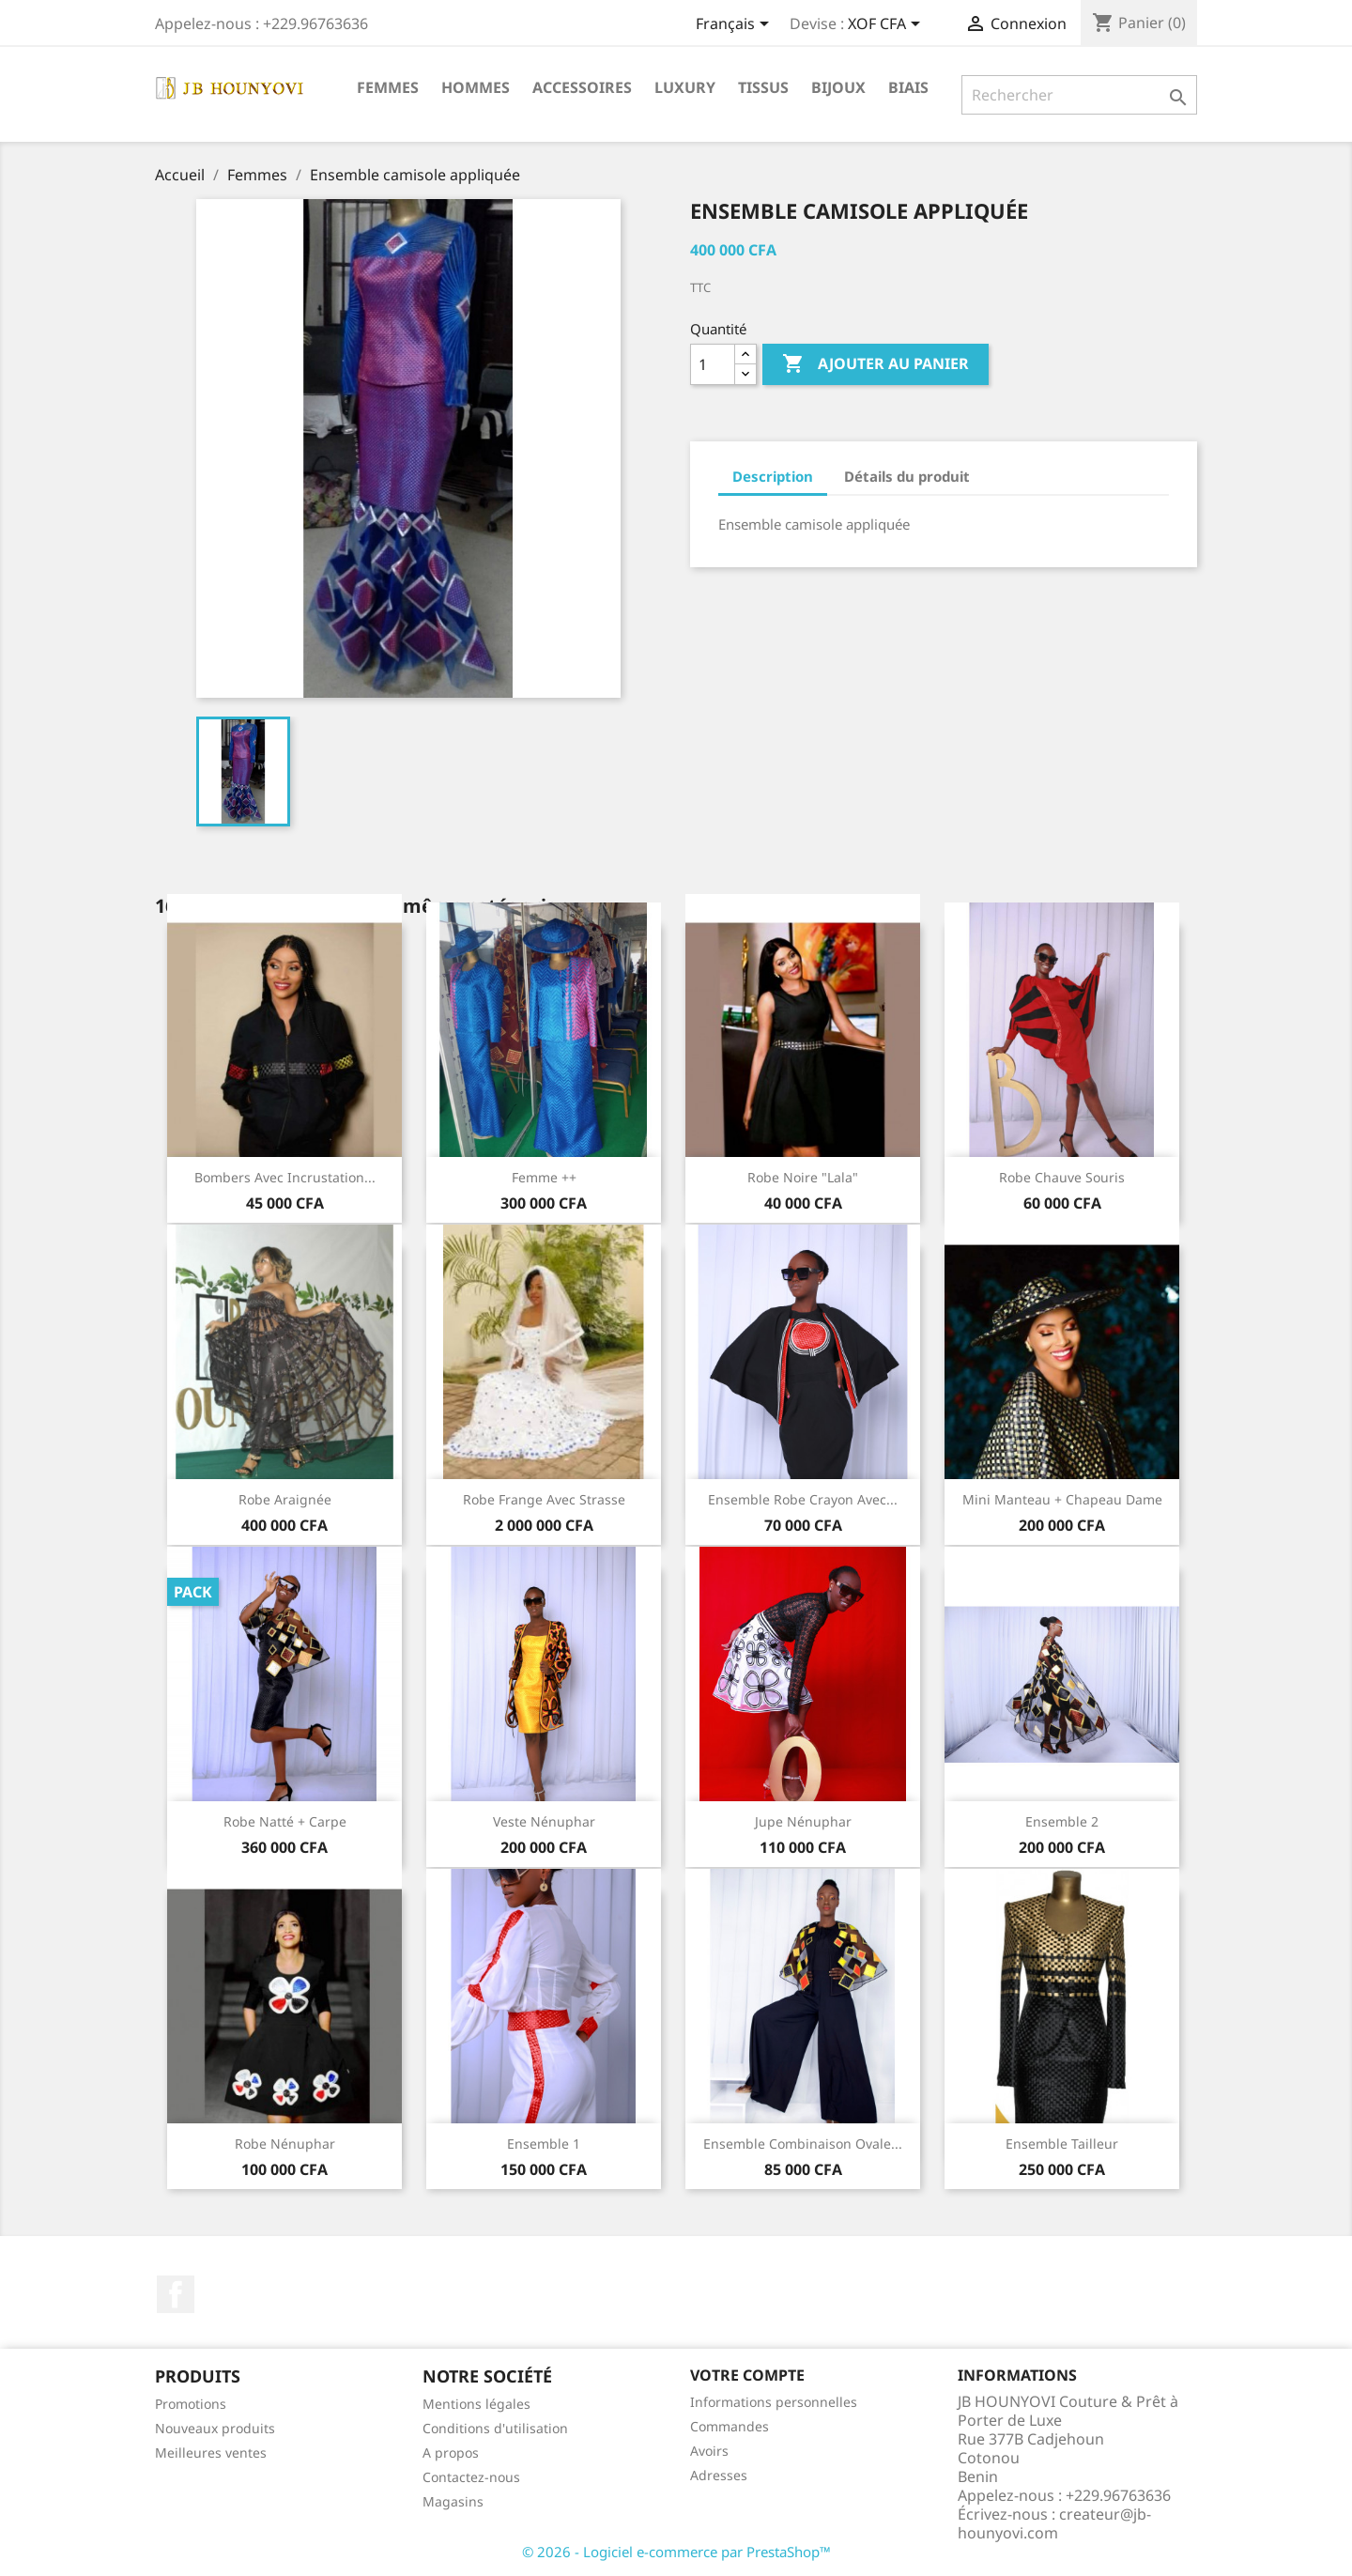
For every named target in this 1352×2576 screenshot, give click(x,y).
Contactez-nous (471, 2477)
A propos (450, 2452)
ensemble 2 (1061, 1821)
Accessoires (582, 87)
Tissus (763, 87)
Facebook (175, 2294)
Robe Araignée (284, 1499)
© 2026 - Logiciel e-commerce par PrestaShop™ (676, 2551)
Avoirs (709, 2451)
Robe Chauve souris (1062, 1177)
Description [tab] (772, 476)
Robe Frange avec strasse (544, 1499)
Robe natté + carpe (284, 1821)
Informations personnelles (773, 2402)
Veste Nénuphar (544, 1821)
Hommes (475, 87)
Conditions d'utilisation (495, 2428)
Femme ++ (544, 1177)
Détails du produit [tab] (907, 476)
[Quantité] (712, 364)
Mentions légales (476, 2404)
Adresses (718, 2475)
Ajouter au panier (875, 364)
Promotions (190, 2404)
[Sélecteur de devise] (887, 25)
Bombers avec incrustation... (285, 1177)
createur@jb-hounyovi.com (1054, 2523)
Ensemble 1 (543, 2143)
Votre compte (747, 2375)
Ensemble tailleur (1062, 2143)
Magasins (453, 2501)
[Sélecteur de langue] (736, 25)
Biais (908, 87)
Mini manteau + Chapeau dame (1062, 1499)
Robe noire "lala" (802, 1177)
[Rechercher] (1079, 95)
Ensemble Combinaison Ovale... (802, 2143)
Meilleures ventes (211, 2452)
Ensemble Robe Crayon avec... (803, 1499)
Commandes (729, 2426)
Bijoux (838, 87)
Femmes (388, 87)
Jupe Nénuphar (803, 1821)
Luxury (684, 87)
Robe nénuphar (285, 2143)
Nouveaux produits (215, 2428)
